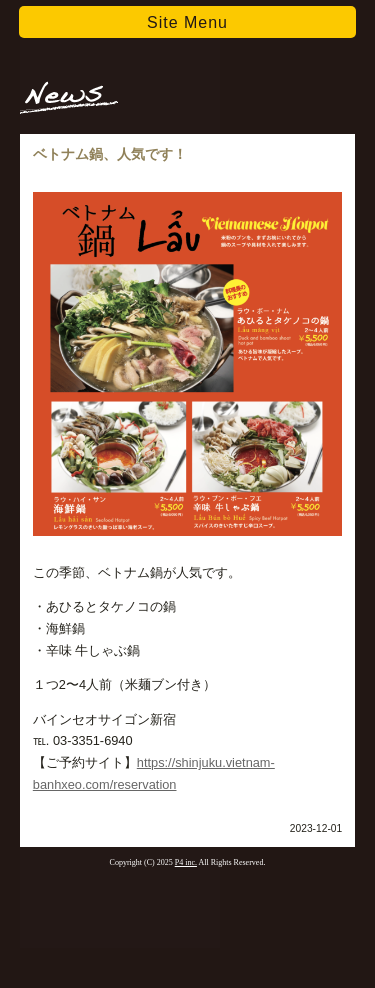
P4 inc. (186, 862)
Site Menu (187, 22)
